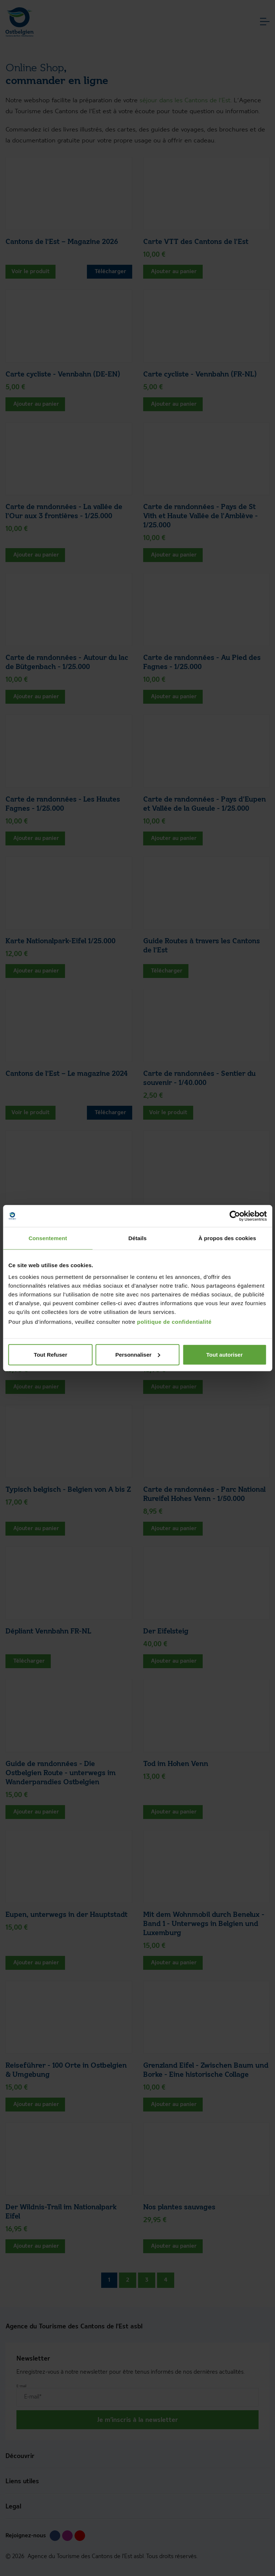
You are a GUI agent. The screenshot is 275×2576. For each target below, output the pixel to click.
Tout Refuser (50, 1354)
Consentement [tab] (47, 1238)
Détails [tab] (138, 1238)
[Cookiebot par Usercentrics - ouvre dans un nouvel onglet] (235, 1216)
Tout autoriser (224, 1354)
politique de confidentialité (174, 1321)
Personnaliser (137, 1354)
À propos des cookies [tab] (227, 1238)
